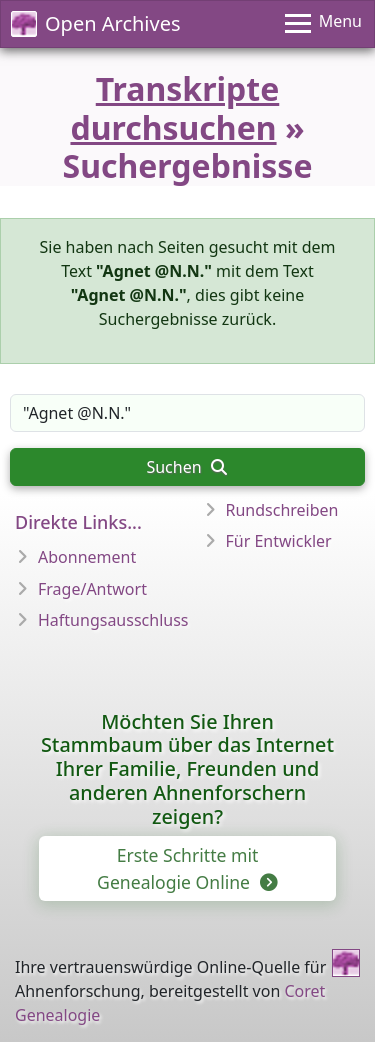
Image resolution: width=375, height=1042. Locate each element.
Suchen (185, 467)
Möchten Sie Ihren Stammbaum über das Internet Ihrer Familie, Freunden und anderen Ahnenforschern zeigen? (187, 769)
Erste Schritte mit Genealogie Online (186, 868)
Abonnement (87, 557)
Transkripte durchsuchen (174, 107)
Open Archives (96, 23)
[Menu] (323, 24)
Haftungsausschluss (113, 620)
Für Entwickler (279, 541)
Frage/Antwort (92, 589)
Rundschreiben (282, 510)
